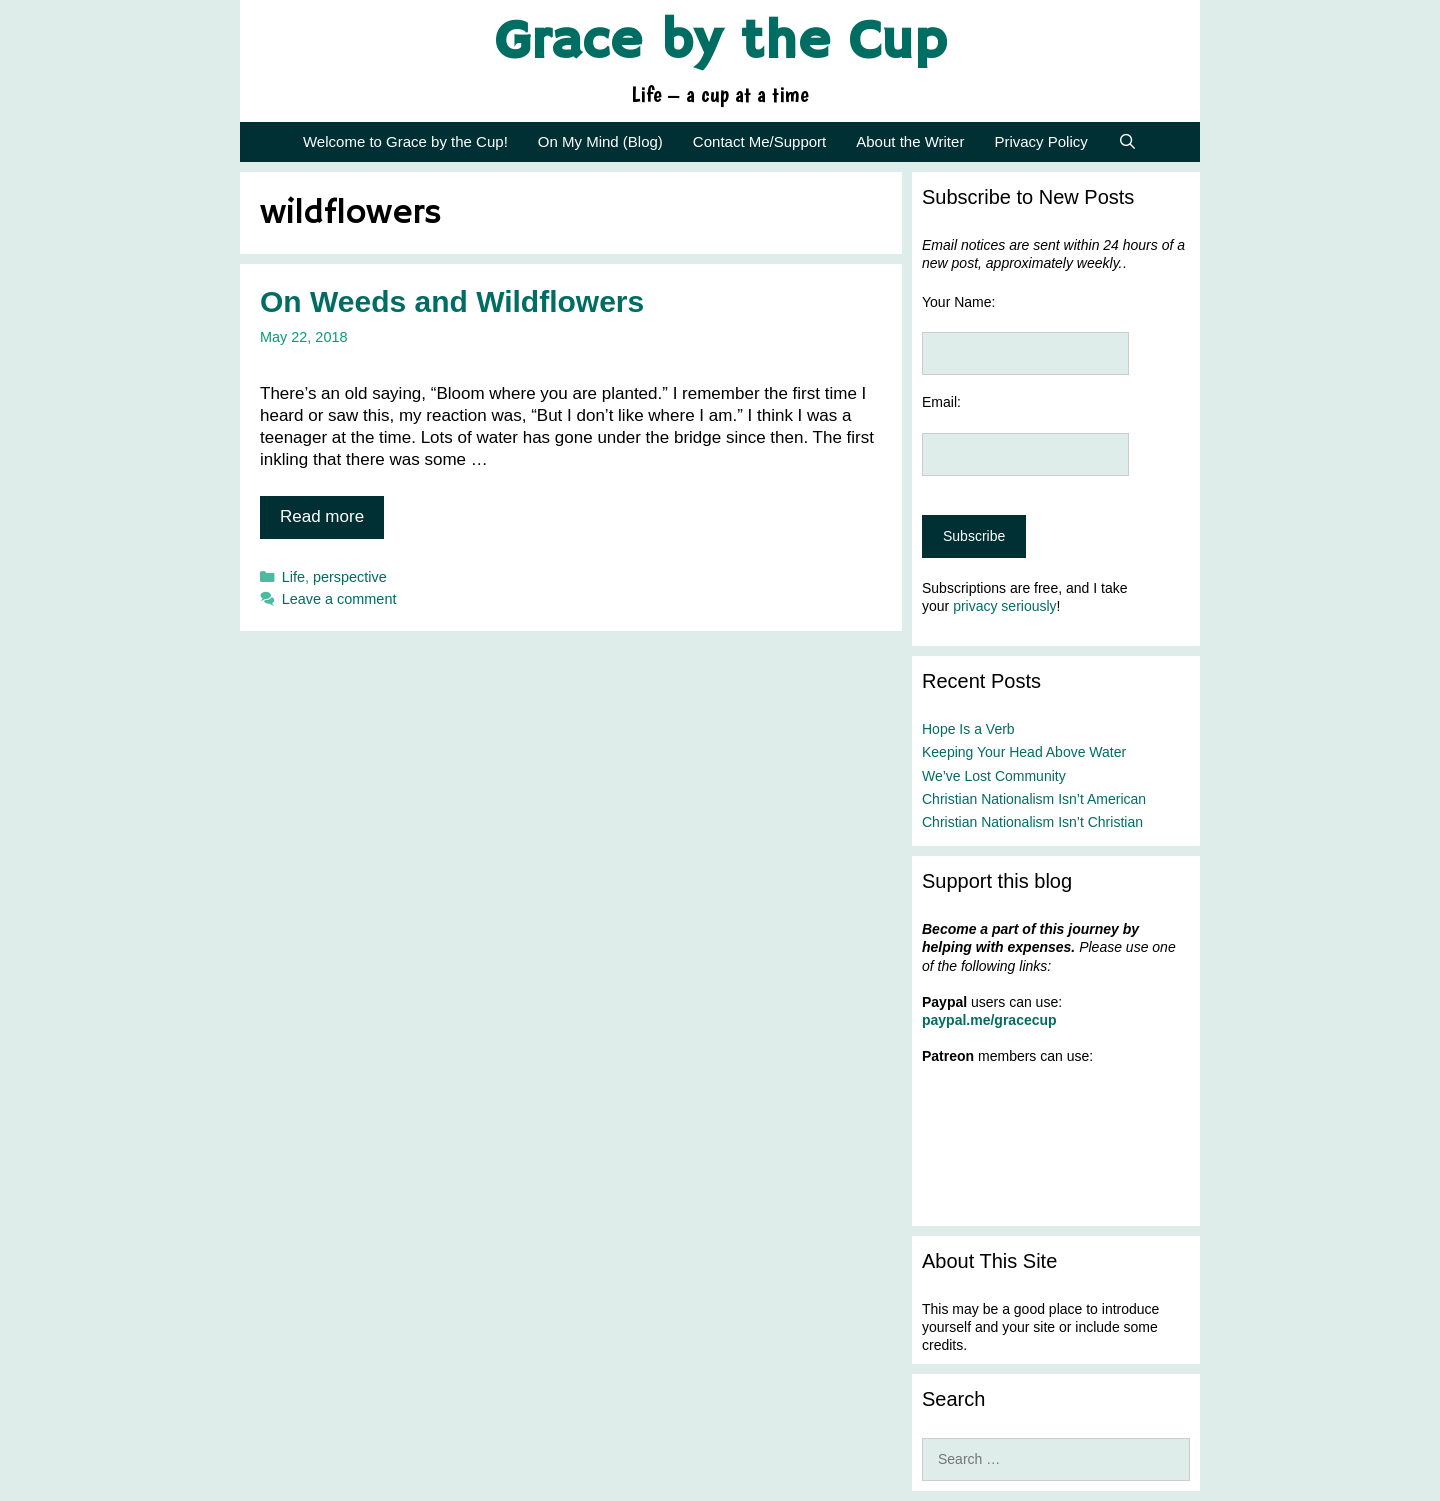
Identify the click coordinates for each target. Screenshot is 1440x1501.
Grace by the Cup (720, 43)
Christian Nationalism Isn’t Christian (1032, 822)
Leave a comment (339, 599)
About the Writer (910, 141)
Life (293, 577)
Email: (941, 402)
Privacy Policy (1040, 141)
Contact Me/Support (759, 141)
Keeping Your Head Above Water (1024, 752)
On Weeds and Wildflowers (452, 301)
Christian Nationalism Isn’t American (1034, 799)
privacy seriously (1004, 606)
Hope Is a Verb (968, 729)
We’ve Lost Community (994, 776)
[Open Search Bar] (1127, 142)
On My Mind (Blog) (600, 141)
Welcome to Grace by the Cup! (405, 141)
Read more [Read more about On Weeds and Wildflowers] (322, 516)
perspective (350, 577)
